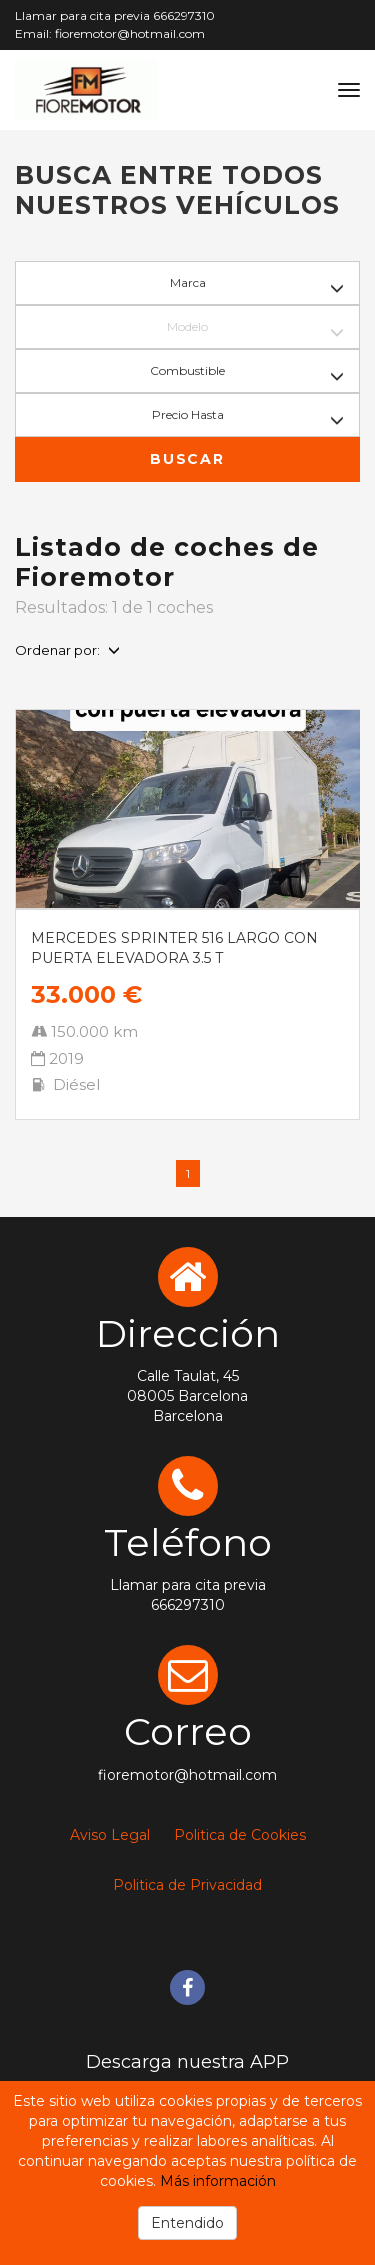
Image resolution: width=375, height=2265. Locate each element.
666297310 (184, 15)
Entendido (187, 2223)
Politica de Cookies (240, 1835)
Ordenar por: (67, 650)
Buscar (187, 459)
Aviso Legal (110, 1835)
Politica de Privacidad (187, 1885)
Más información (218, 2181)
